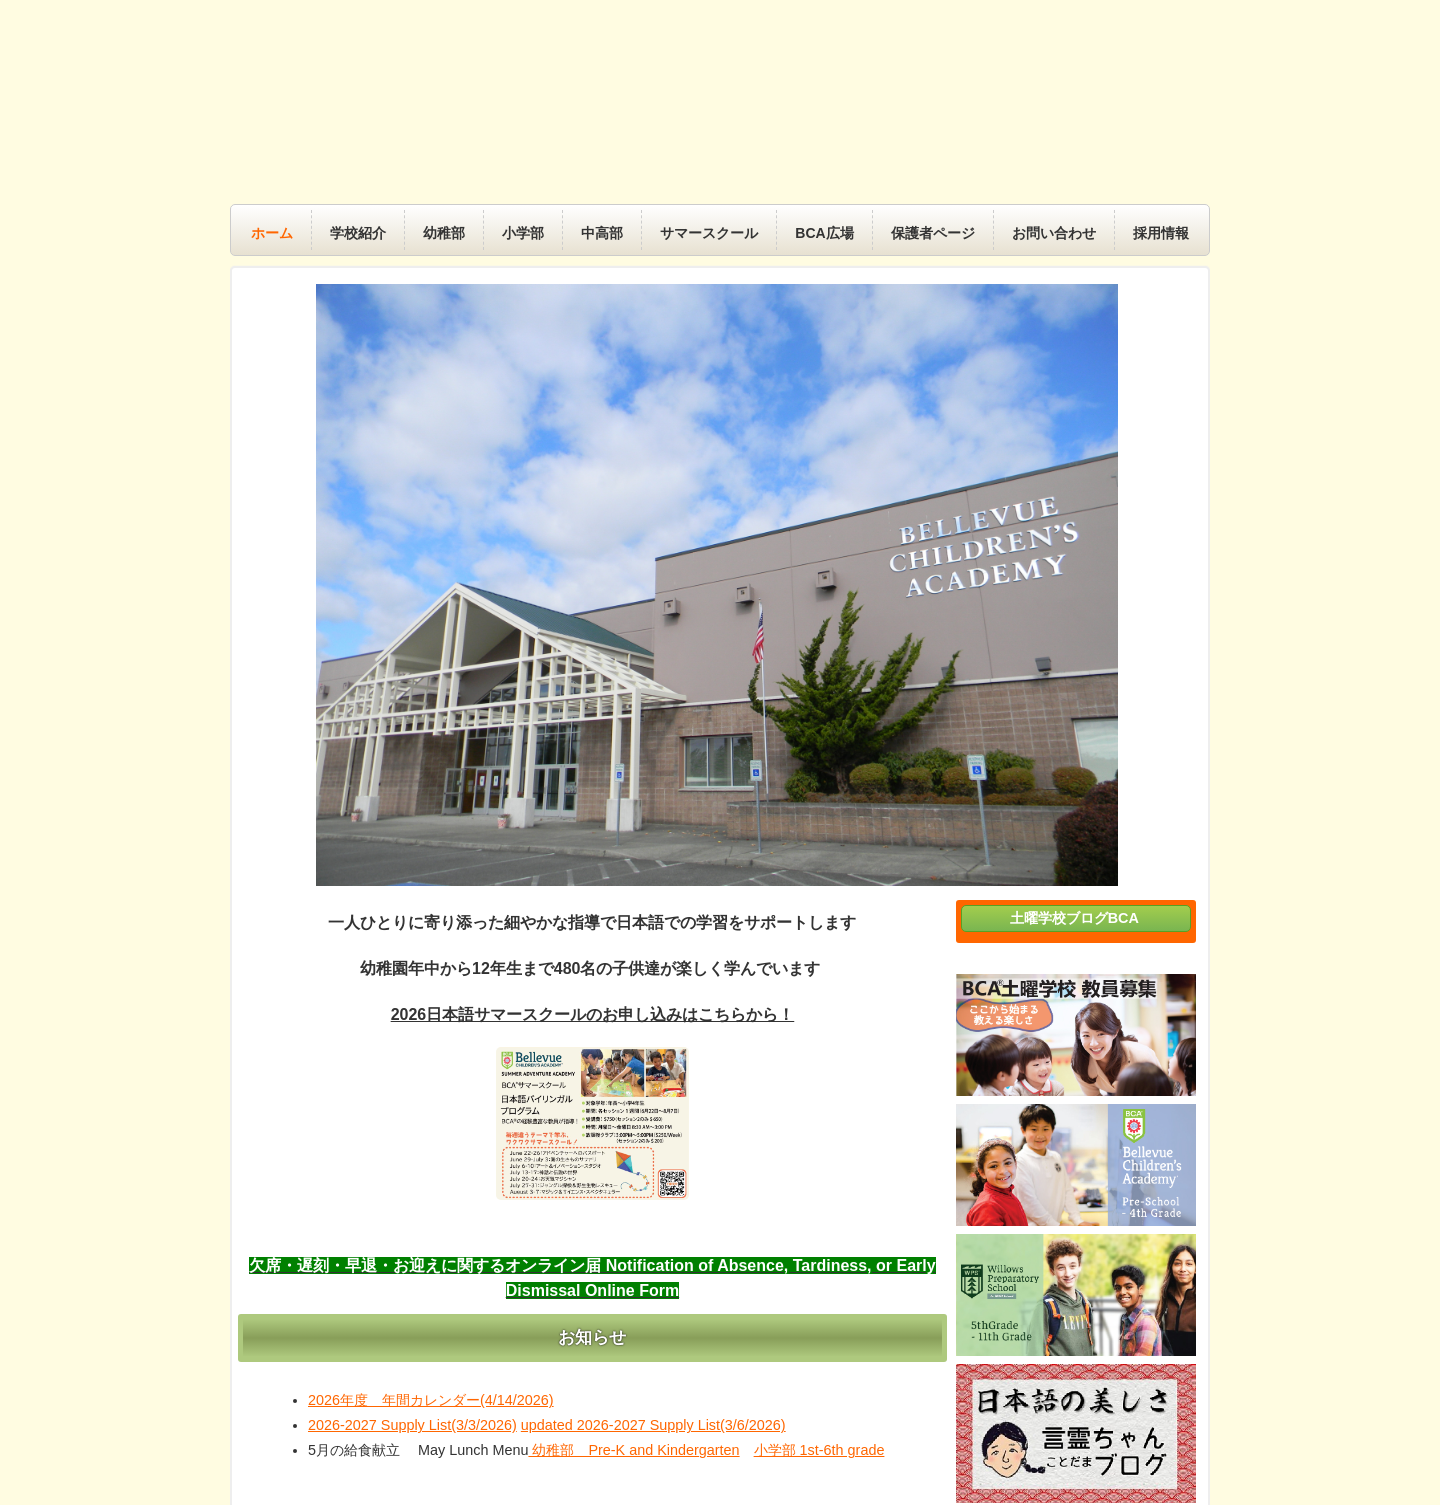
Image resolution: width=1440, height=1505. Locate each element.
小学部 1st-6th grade (819, 1450)
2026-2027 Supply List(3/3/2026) (412, 1425)
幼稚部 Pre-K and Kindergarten (633, 1450)
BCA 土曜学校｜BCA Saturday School (735, 109)
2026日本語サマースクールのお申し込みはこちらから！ (593, 1014)
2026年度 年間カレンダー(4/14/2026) (431, 1400)
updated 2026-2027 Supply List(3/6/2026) (653, 1425)
